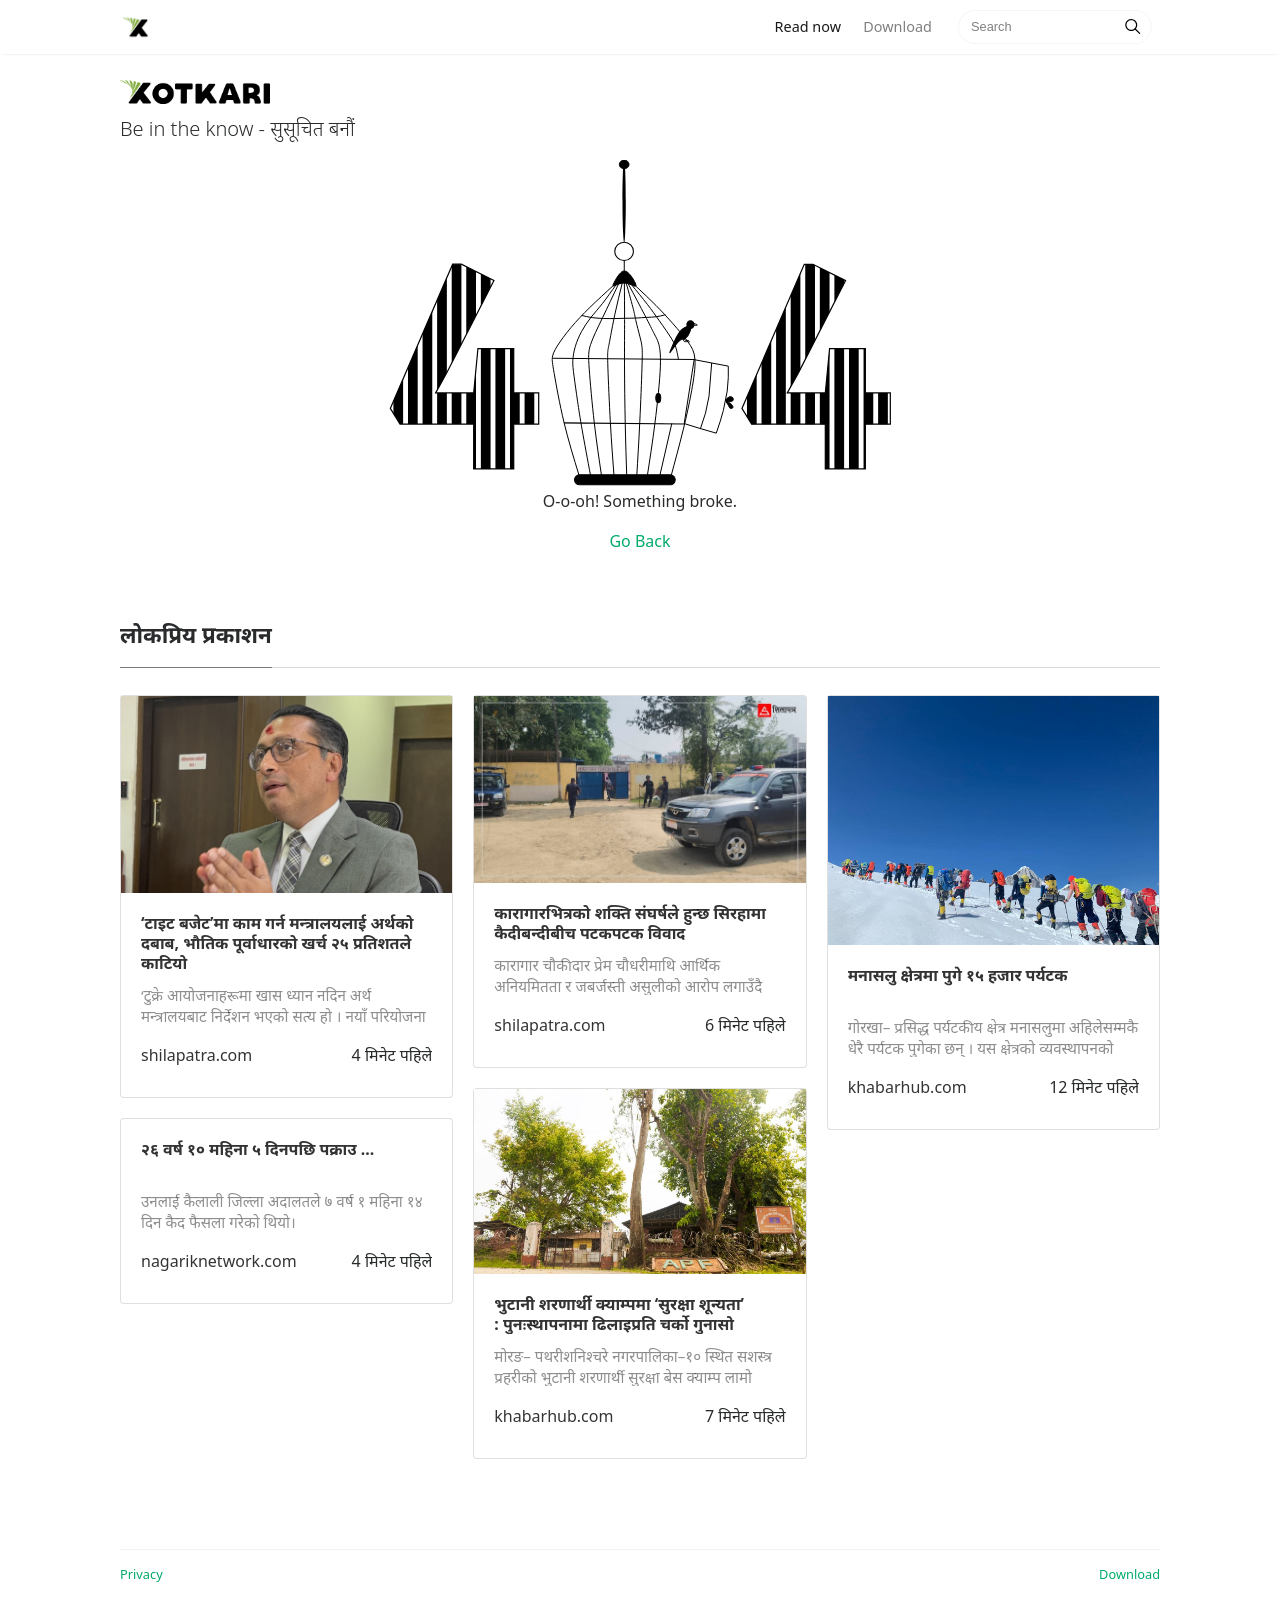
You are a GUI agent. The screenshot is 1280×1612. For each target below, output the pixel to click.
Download (897, 26)
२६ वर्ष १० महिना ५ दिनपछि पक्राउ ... (257, 1149)
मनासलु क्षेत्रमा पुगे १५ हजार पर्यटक (958, 975)
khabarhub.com (553, 1416)
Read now (814, 25)
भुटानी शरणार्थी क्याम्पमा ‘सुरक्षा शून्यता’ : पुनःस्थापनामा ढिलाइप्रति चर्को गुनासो (619, 1314)
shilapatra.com (196, 1055)
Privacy (141, 1574)
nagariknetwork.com (219, 1261)
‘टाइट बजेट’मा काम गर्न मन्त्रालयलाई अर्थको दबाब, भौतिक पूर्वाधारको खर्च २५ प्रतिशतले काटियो (277, 943)
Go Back (639, 541)
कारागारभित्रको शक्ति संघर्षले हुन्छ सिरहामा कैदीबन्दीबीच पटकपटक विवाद (630, 923)
